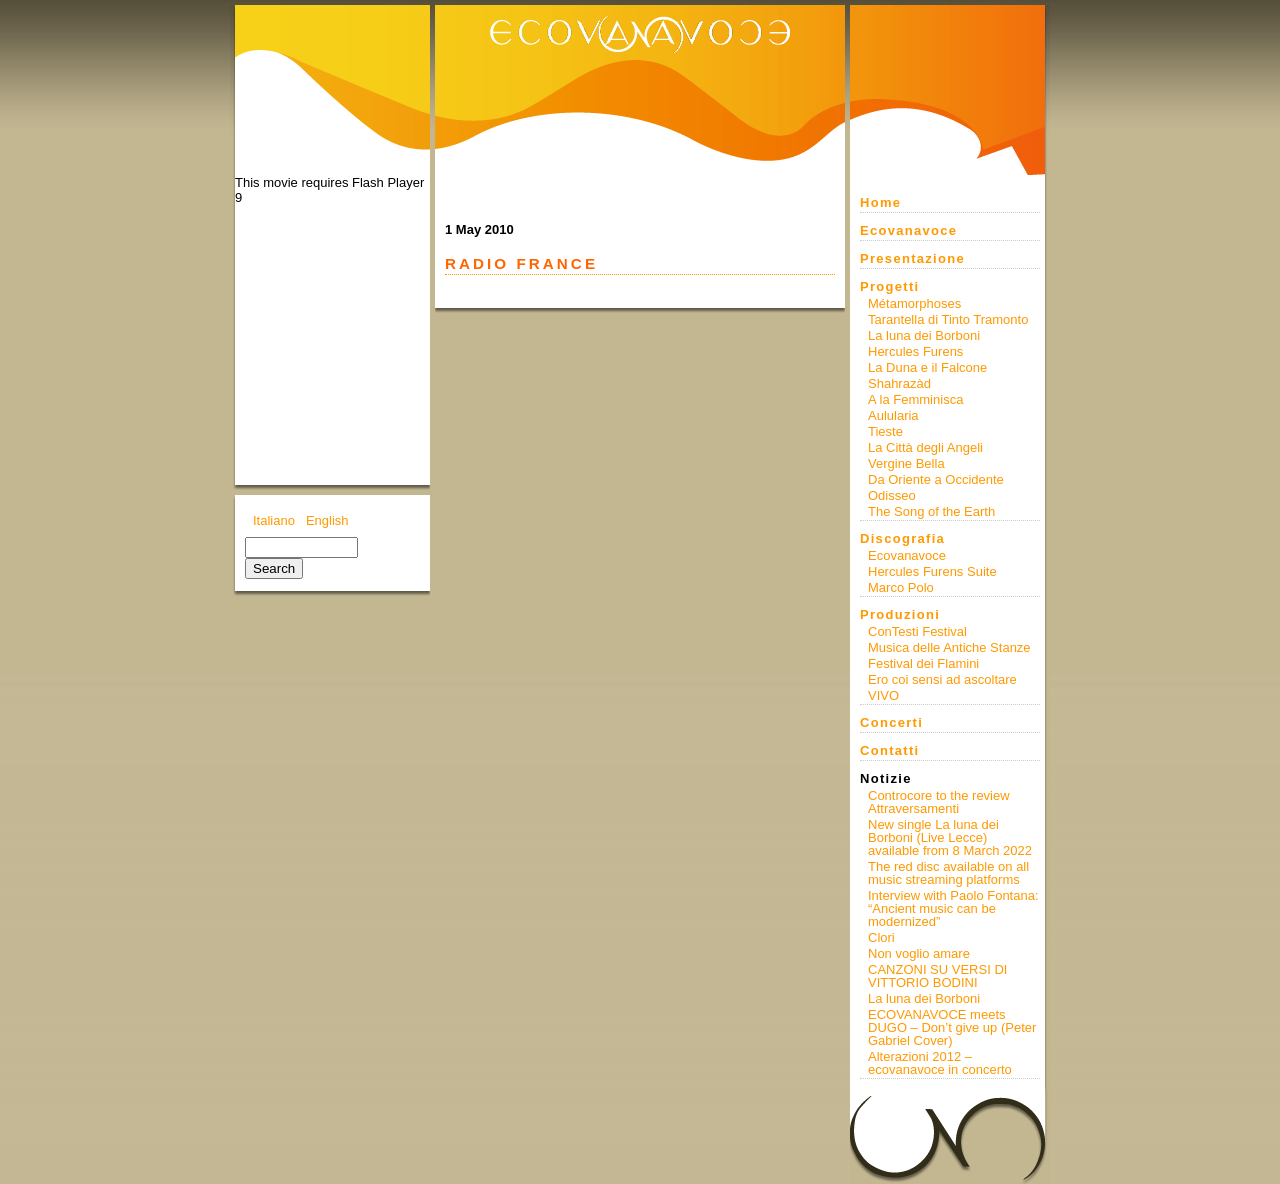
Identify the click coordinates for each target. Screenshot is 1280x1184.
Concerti (891, 722)
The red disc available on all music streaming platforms (948, 873)
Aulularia (893, 415)
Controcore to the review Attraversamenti (939, 802)
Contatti (890, 750)
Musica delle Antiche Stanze (949, 647)
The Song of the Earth (931, 511)
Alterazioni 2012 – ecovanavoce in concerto (940, 1063)
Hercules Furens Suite (932, 571)
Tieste (885, 431)
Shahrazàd (899, 383)
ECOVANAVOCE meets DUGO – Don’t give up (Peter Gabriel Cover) (952, 1027)
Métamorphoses (914, 303)
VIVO (883, 695)
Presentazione (912, 258)
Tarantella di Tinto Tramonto (948, 319)
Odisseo (892, 495)
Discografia (902, 538)
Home (880, 202)
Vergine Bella (906, 463)
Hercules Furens (915, 351)
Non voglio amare (919, 953)
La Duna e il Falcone (927, 367)
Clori (881, 937)
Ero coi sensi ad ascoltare (942, 679)
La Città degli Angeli (925, 447)
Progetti (890, 286)
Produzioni (900, 614)
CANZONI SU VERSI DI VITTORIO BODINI (937, 976)
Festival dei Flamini (923, 663)
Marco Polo (901, 587)
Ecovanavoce (908, 230)
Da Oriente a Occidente (936, 479)
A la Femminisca (915, 399)
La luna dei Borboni (924, 335)
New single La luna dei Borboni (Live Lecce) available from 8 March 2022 (950, 837)
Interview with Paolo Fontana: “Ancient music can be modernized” (953, 908)
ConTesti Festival (917, 631)
